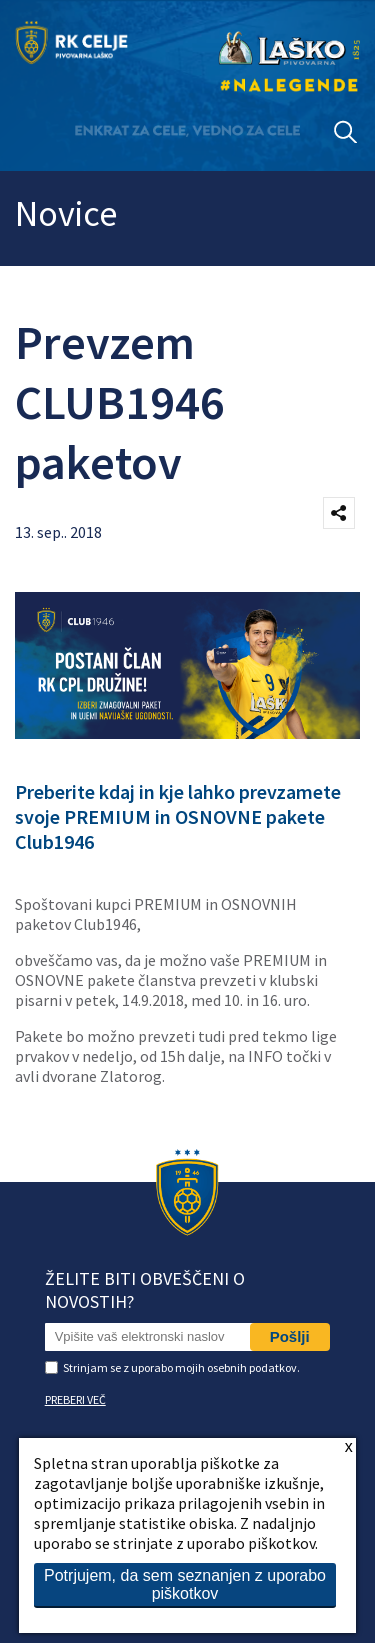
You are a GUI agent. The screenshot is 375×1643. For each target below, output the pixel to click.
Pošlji (290, 1336)
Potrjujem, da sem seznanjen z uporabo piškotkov (185, 1584)
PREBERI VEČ (75, 1399)
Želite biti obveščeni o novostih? (145, 1290)
